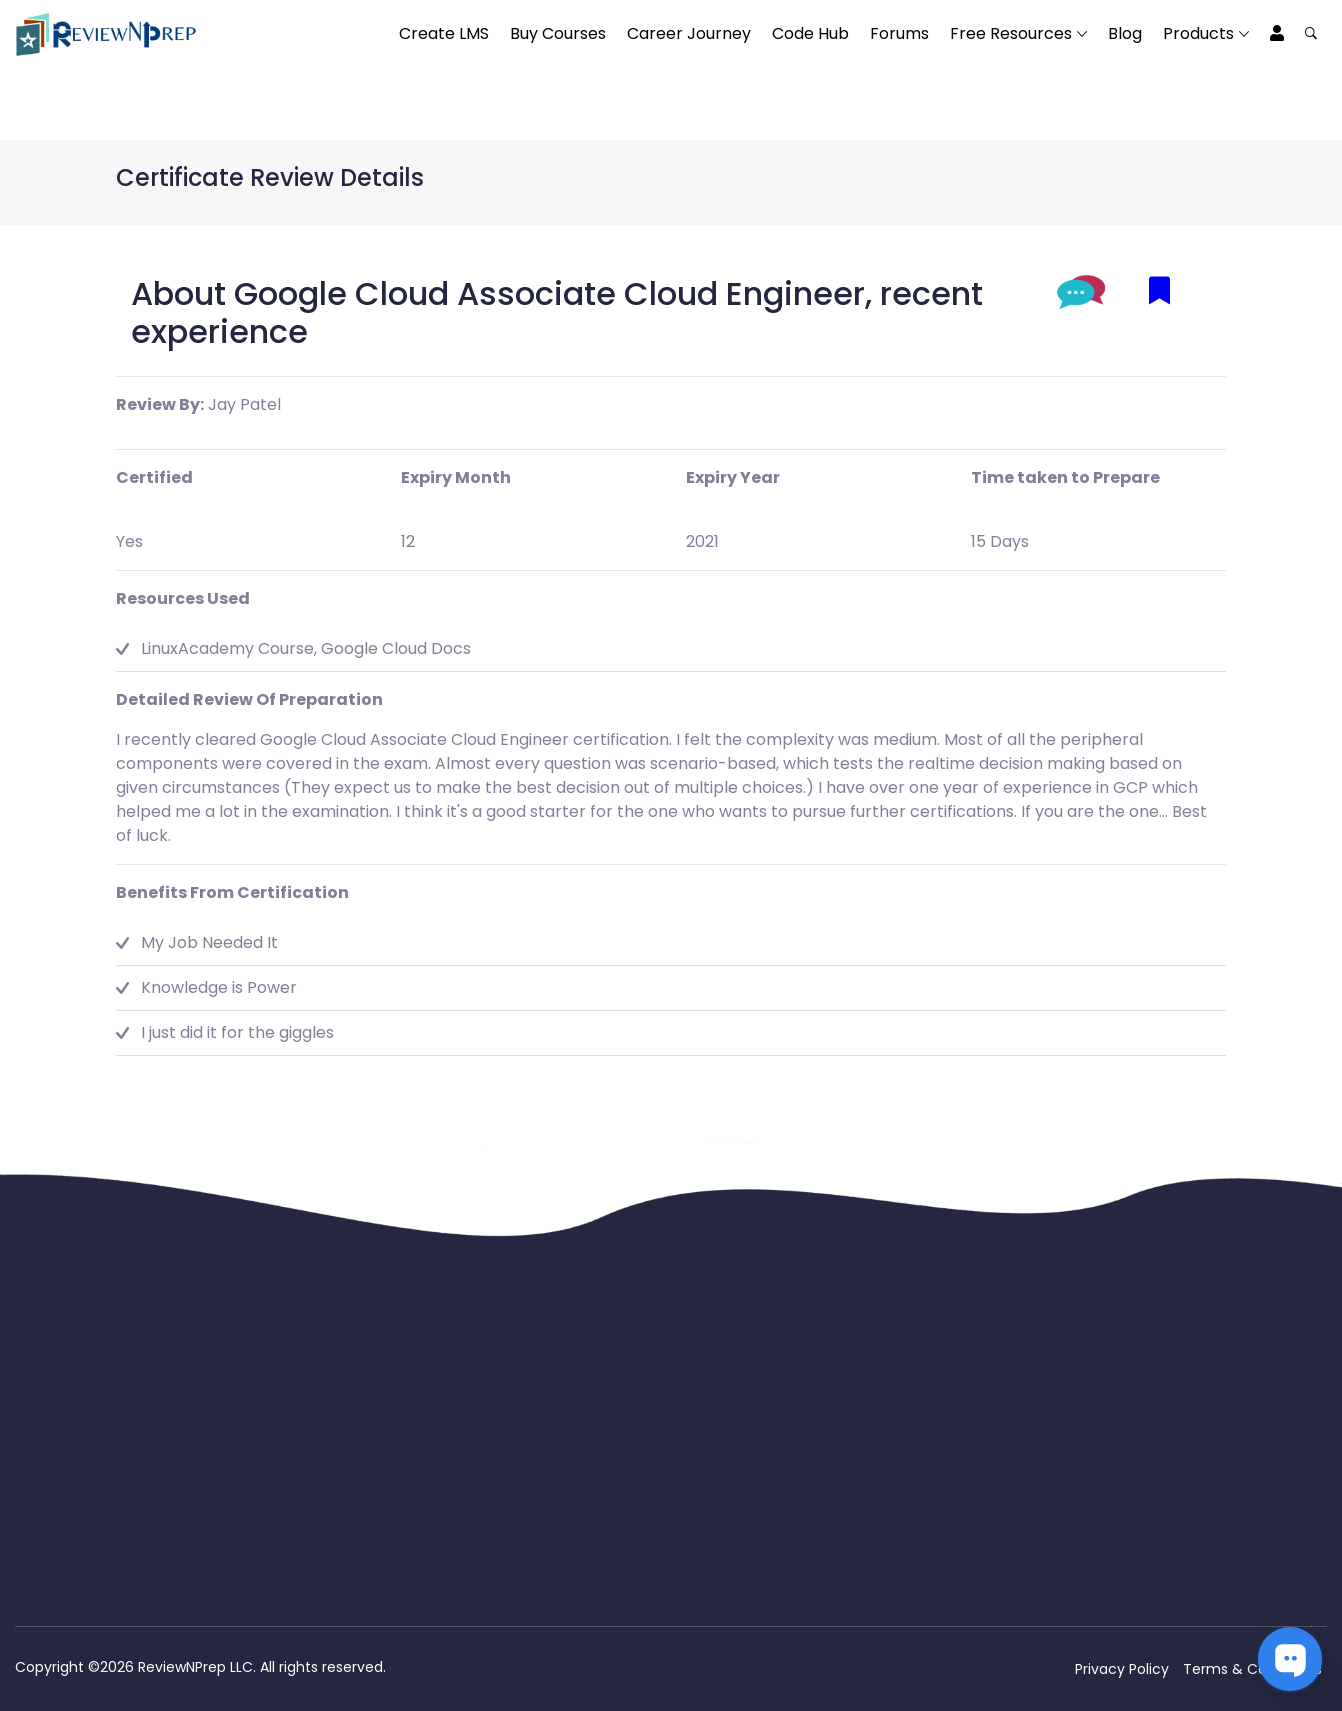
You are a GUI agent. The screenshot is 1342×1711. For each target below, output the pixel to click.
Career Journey (689, 33)
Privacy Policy (1122, 1669)
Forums (899, 33)
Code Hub (810, 33)
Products (1198, 33)
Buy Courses (558, 33)
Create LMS (444, 33)
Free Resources (1011, 33)
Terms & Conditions (1252, 1669)
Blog (1125, 33)
